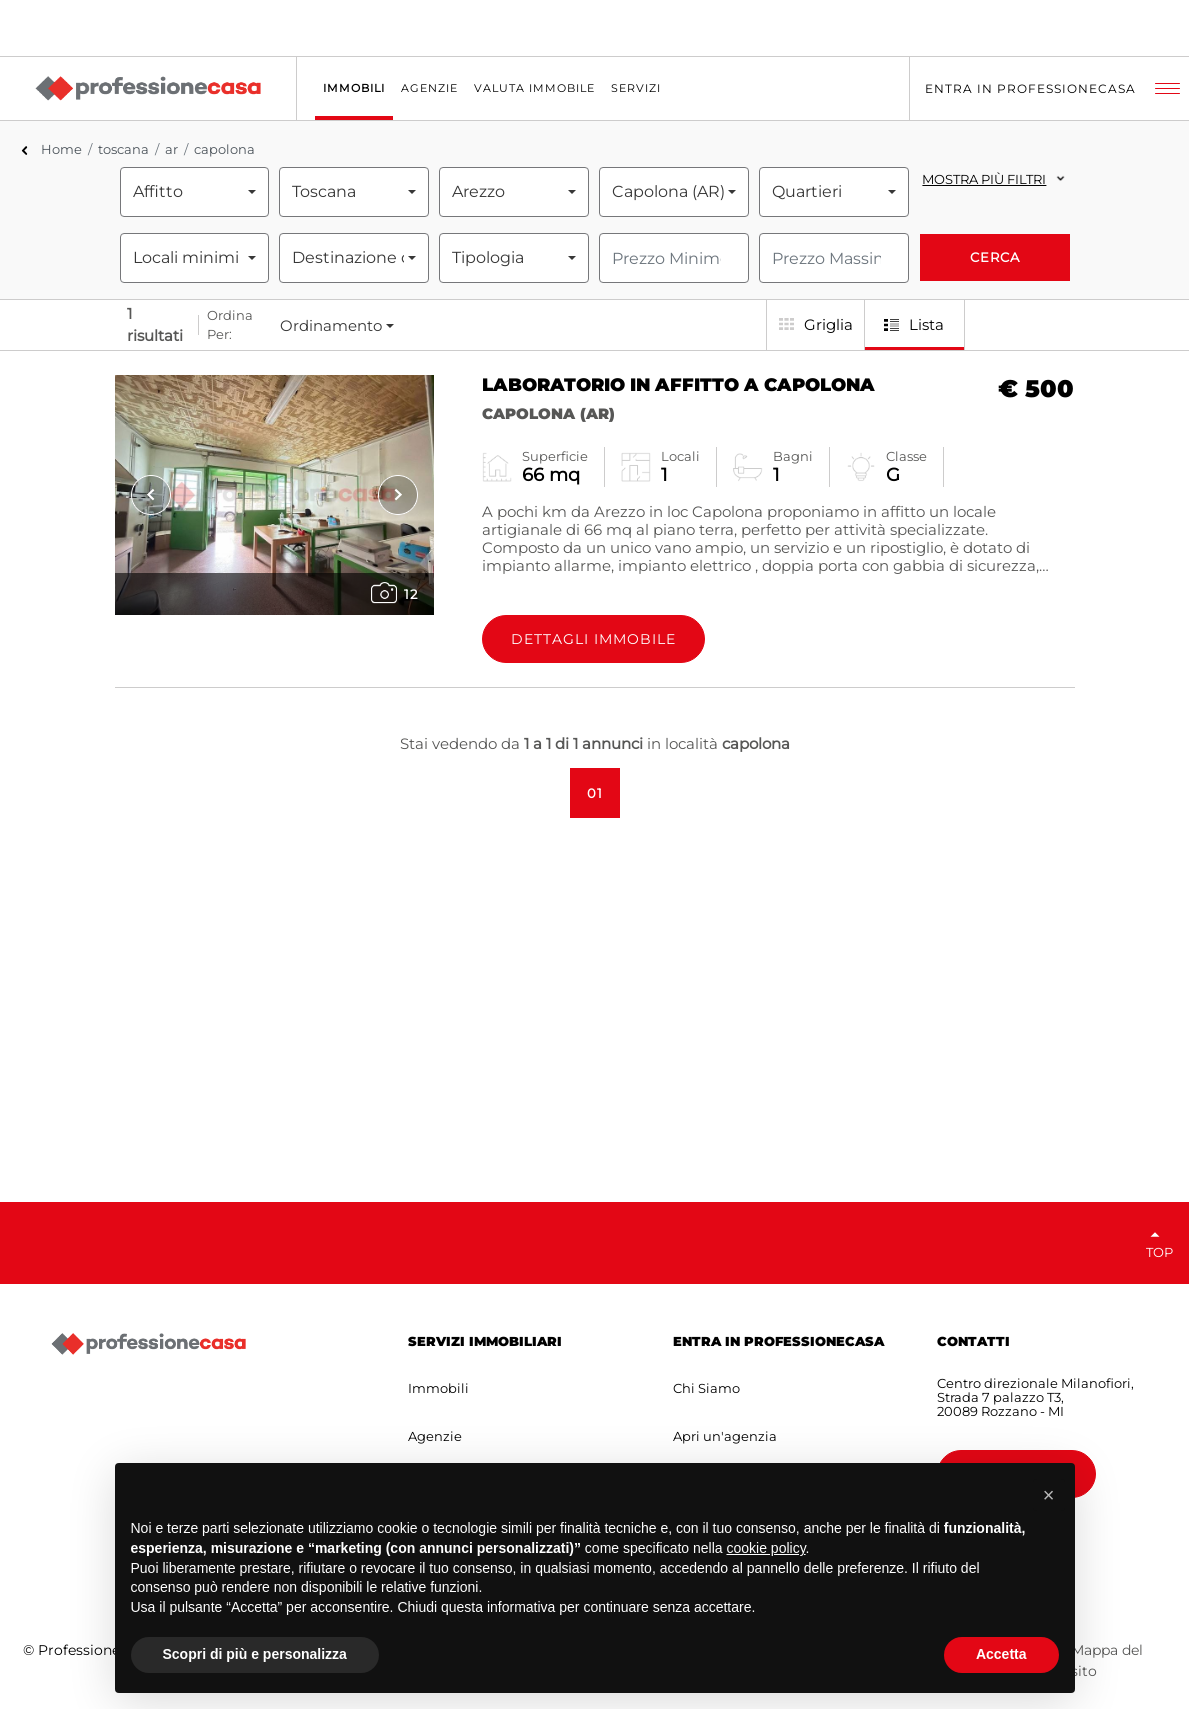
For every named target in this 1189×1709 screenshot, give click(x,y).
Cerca (995, 257)
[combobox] (195, 192)
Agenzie (435, 1436)
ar (171, 149)
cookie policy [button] (765, 1548)
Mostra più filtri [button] (984, 179)
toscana (123, 149)
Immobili (438, 1388)
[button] (1049, 1495)
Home (61, 149)
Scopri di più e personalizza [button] (255, 1654)
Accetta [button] (1001, 1654)
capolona (224, 149)
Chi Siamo (706, 1388)
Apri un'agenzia (725, 1436)
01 (595, 793)
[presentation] (151, 495)
